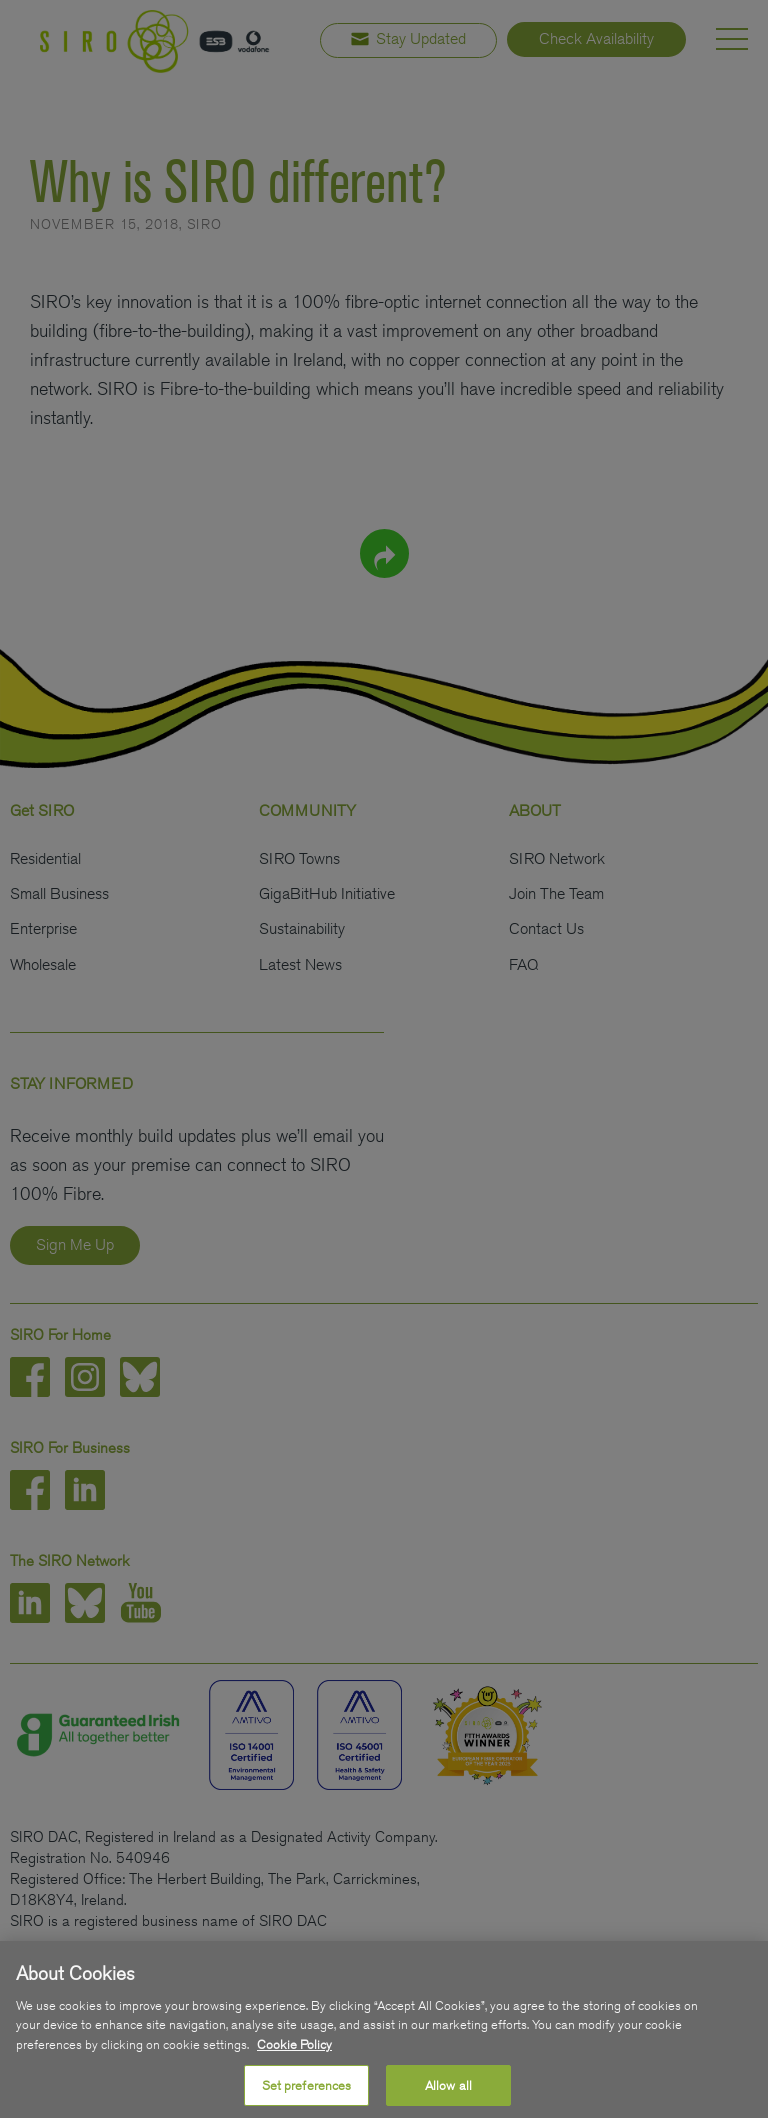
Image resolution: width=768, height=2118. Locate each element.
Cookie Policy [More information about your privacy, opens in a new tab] (294, 2058)
